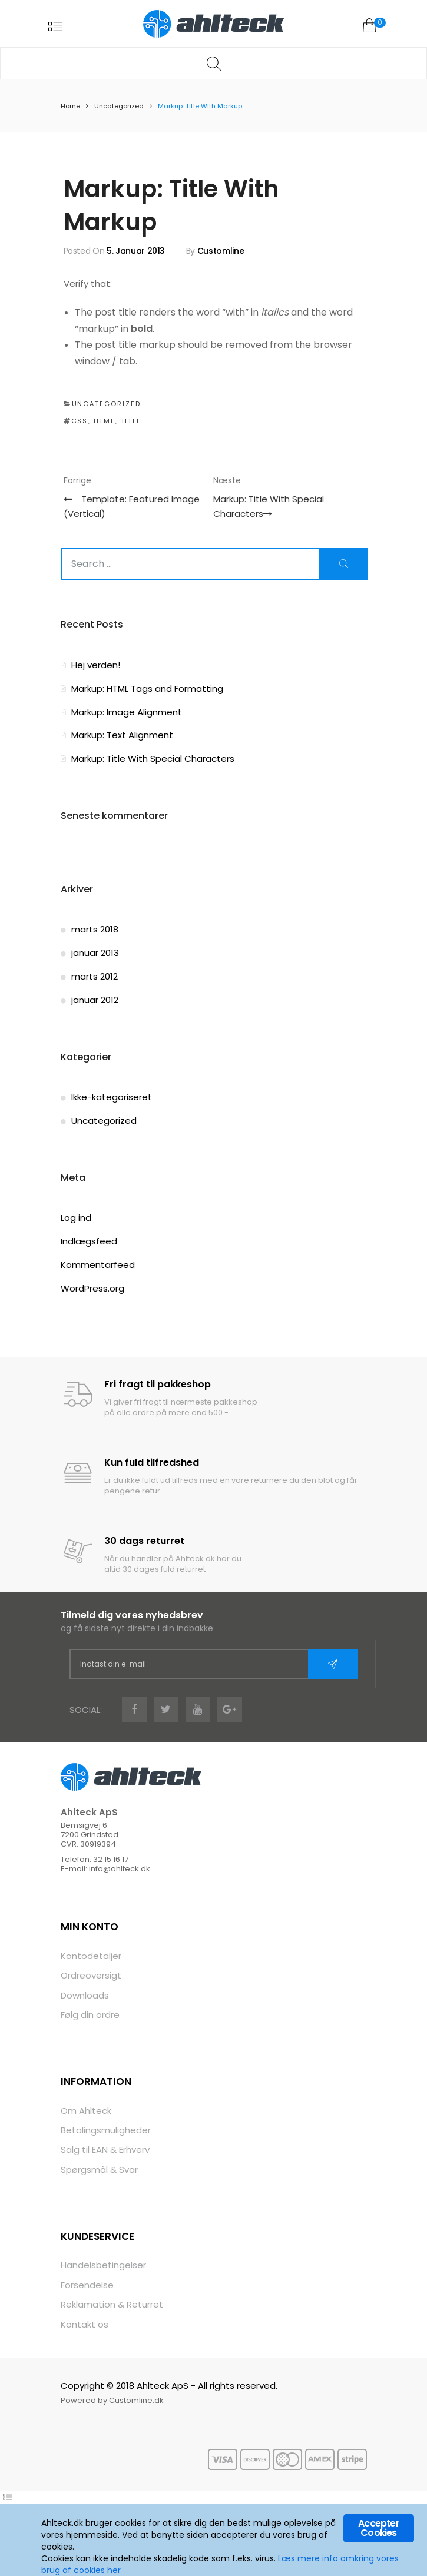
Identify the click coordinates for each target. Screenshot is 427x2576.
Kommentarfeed (98, 1266)
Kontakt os (84, 2325)
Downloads (85, 1996)
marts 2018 (94, 930)
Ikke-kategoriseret (111, 1098)
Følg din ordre (90, 2016)
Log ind (76, 1219)
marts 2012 (94, 977)
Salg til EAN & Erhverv (105, 2151)
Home (70, 107)
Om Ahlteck (86, 2111)
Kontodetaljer (91, 1956)
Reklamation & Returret (112, 2305)
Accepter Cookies (378, 2528)
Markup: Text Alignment (122, 736)
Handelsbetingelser (103, 2266)
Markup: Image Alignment (126, 712)
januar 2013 (95, 954)
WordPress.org (92, 1289)
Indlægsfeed (89, 1242)
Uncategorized (119, 107)
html (104, 422)
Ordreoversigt (91, 1976)
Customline (220, 251)
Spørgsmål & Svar (99, 2171)
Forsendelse (87, 2286)
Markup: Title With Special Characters (152, 759)
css (79, 422)
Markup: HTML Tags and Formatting (147, 689)
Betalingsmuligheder (106, 2131)
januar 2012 (94, 1001)
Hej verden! (95, 666)
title (131, 422)
